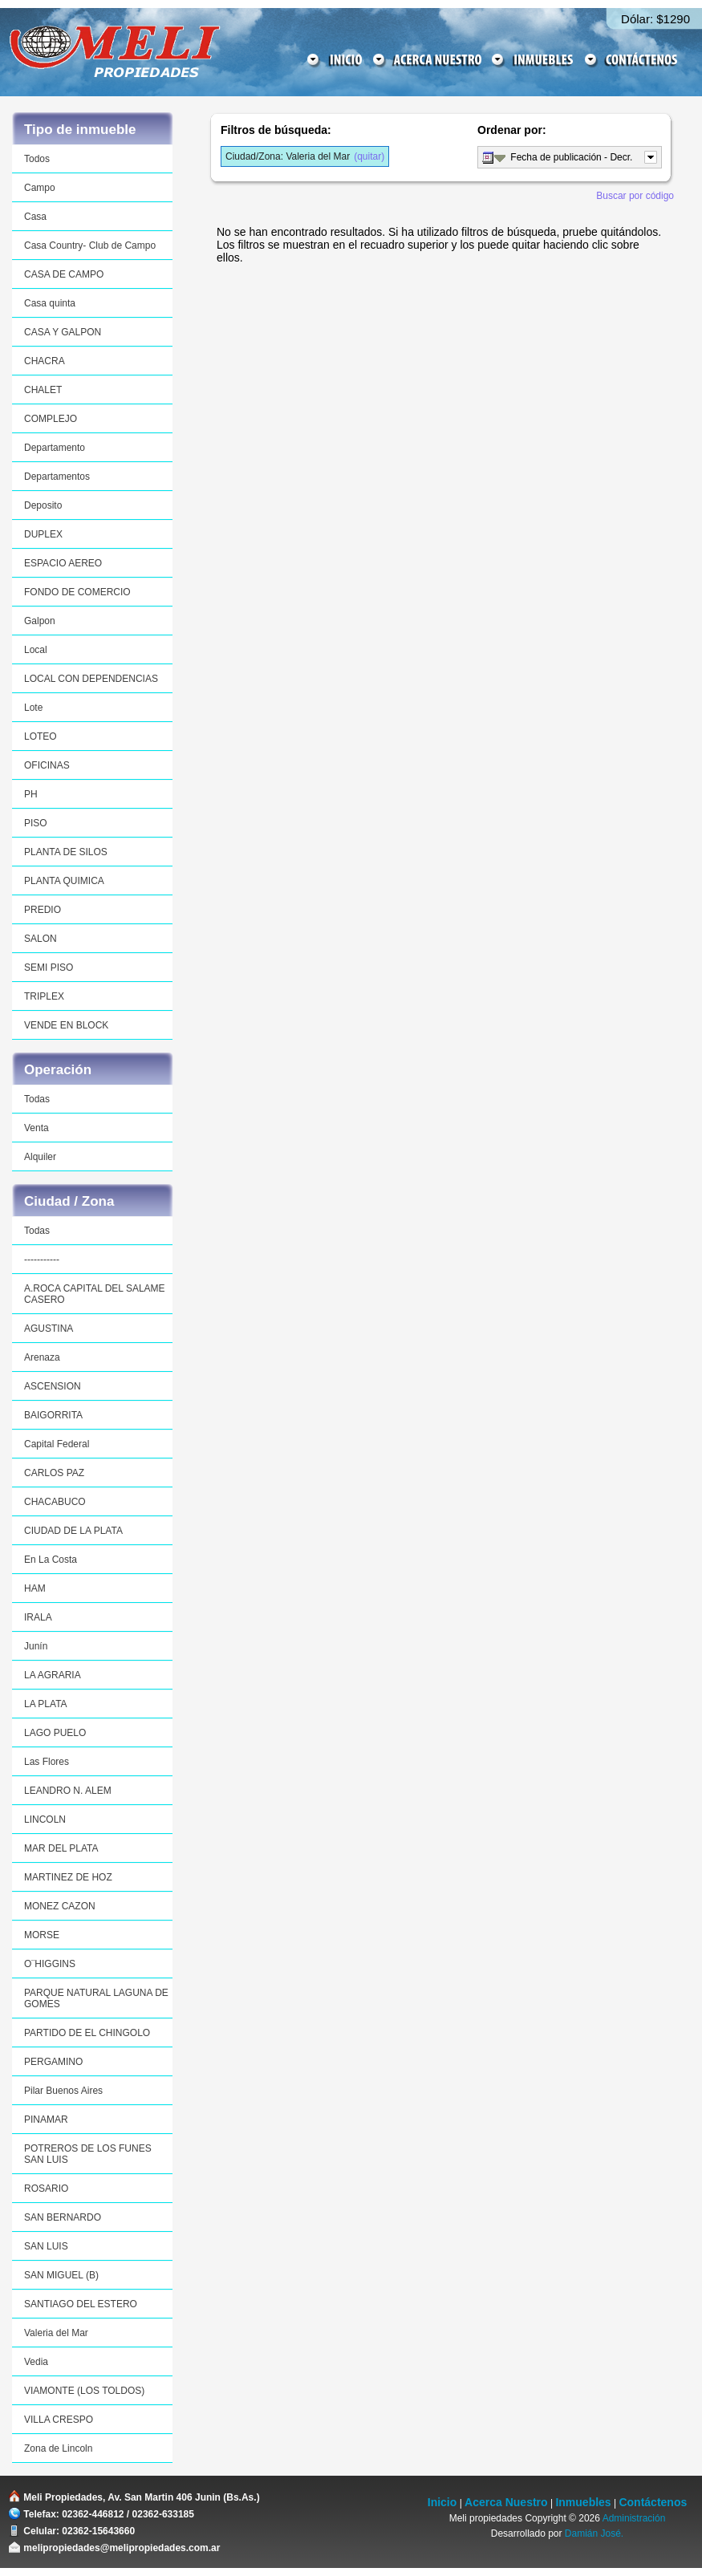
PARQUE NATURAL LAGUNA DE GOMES (96, 1998)
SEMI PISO (48, 967)
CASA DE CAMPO (63, 274)
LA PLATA (45, 1704)
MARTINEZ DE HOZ (68, 1877)
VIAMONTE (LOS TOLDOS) (84, 2390)
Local (35, 649)
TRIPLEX (44, 996)
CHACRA (44, 361)
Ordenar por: (511, 130)
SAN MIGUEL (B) (61, 2275)
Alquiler (40, 1156)
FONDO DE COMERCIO (77, 592)
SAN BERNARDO (62, 2217)
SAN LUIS (46, 2246)
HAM (35, 1588)
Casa (35, 216)
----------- (41, 1259)
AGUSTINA (48, 1328)
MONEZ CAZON (59, 1906)
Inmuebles (583, 2502)
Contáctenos (653, 2502)
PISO (35, 823)
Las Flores (46, 1761)
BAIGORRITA (53, 1415)
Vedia (36, 2361)
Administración (634, 2518)
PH (31, 794)
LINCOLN (45, 1819)
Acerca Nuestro (506, 2502)
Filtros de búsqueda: (276, 130)
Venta (36, 1128)
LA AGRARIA (52, 1675)
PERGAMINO (53, 2061)
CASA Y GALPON (62, 332)
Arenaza (42, 1357)
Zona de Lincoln (58, 2448)
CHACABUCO (55, 1501)
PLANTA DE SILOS (66, 852)
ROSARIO (46, 2188)
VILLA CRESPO (58, 2419)
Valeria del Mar (56, 2333)
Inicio (442, 2502)
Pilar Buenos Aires (63, 2090)
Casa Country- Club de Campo (90, 245)
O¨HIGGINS (49, 1964)
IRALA (38, 1617)
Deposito (43, 505)
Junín (35, 1646)
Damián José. (594, 2533)
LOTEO (40, 736)
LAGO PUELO (55, 1732)
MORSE (41, 1935)
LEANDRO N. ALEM (68, 1790)
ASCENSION (52, 1386)
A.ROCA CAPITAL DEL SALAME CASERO (94, 1294)
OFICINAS (47, 765)
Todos (37, 158)
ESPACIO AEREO (63, 563)
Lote (33, 707)
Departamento (54, 447)
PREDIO (42, 909)
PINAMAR (46, 2119)
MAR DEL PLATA (61, 1848)
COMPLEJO (50, 418)
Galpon (39, 621)
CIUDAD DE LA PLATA (73, 1530)
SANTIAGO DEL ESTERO (80, 2304)
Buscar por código (635, 195)
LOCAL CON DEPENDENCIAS (91, 678)
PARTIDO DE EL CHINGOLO (87, 2032)
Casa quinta (49, 303)
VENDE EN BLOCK (66, 1025)
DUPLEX (43, 534)
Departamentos (57, 476)
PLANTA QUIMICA (64, 880)
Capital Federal (56, 1444)
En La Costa (50, 1559)
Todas (37, 1099)
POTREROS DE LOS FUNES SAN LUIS (88, 2154)
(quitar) (304, 156)
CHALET (43, 390)
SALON (40, 938)
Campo (39, 187)
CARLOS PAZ (54, 1473)
